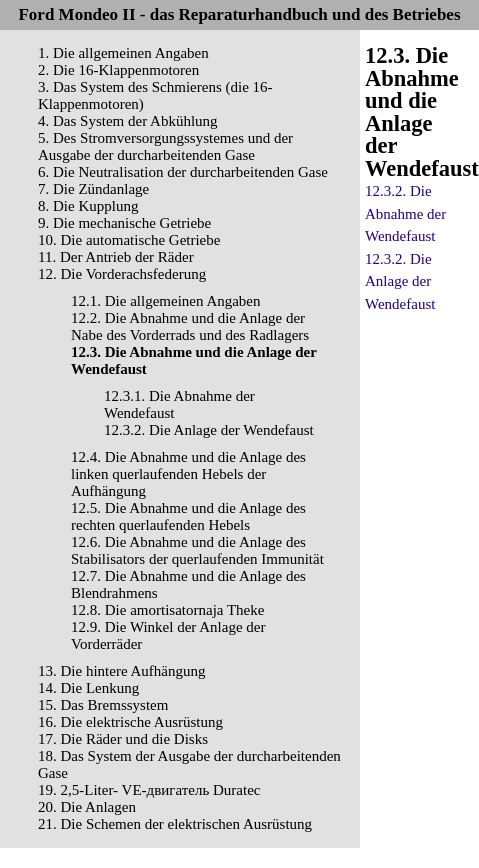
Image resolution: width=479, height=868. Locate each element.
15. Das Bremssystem (103, 705)
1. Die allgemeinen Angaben (123, 53)
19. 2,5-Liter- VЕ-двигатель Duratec (149, 790)
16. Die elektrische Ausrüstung (130, 722)
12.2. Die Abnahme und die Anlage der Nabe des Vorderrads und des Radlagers (190, 326)
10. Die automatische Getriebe (129, 240)
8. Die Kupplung (88, 206)
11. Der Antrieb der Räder (116, 257)
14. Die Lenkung (88, 688)
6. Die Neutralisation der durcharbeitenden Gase (183, 172)
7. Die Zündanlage (93, 189)
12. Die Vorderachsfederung (122, 274)
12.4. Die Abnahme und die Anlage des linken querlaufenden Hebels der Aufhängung (188, 474)
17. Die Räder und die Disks (123, 739)
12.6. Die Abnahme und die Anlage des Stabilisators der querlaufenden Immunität (197, 550)
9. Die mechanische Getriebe (124, 223)
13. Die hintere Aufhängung (121, 671)
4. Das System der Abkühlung (128, 121)
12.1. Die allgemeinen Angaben (166, 301)
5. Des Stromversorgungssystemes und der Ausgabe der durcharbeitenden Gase (165, 146)
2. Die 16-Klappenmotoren (118, 70)
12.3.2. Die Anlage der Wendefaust (209, 430)
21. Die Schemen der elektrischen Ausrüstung (175, 824)
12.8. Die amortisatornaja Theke (167, 610)
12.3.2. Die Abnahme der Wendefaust (405, 213)
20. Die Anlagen (87, 807)
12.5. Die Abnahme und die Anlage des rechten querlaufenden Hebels (188, 516)
